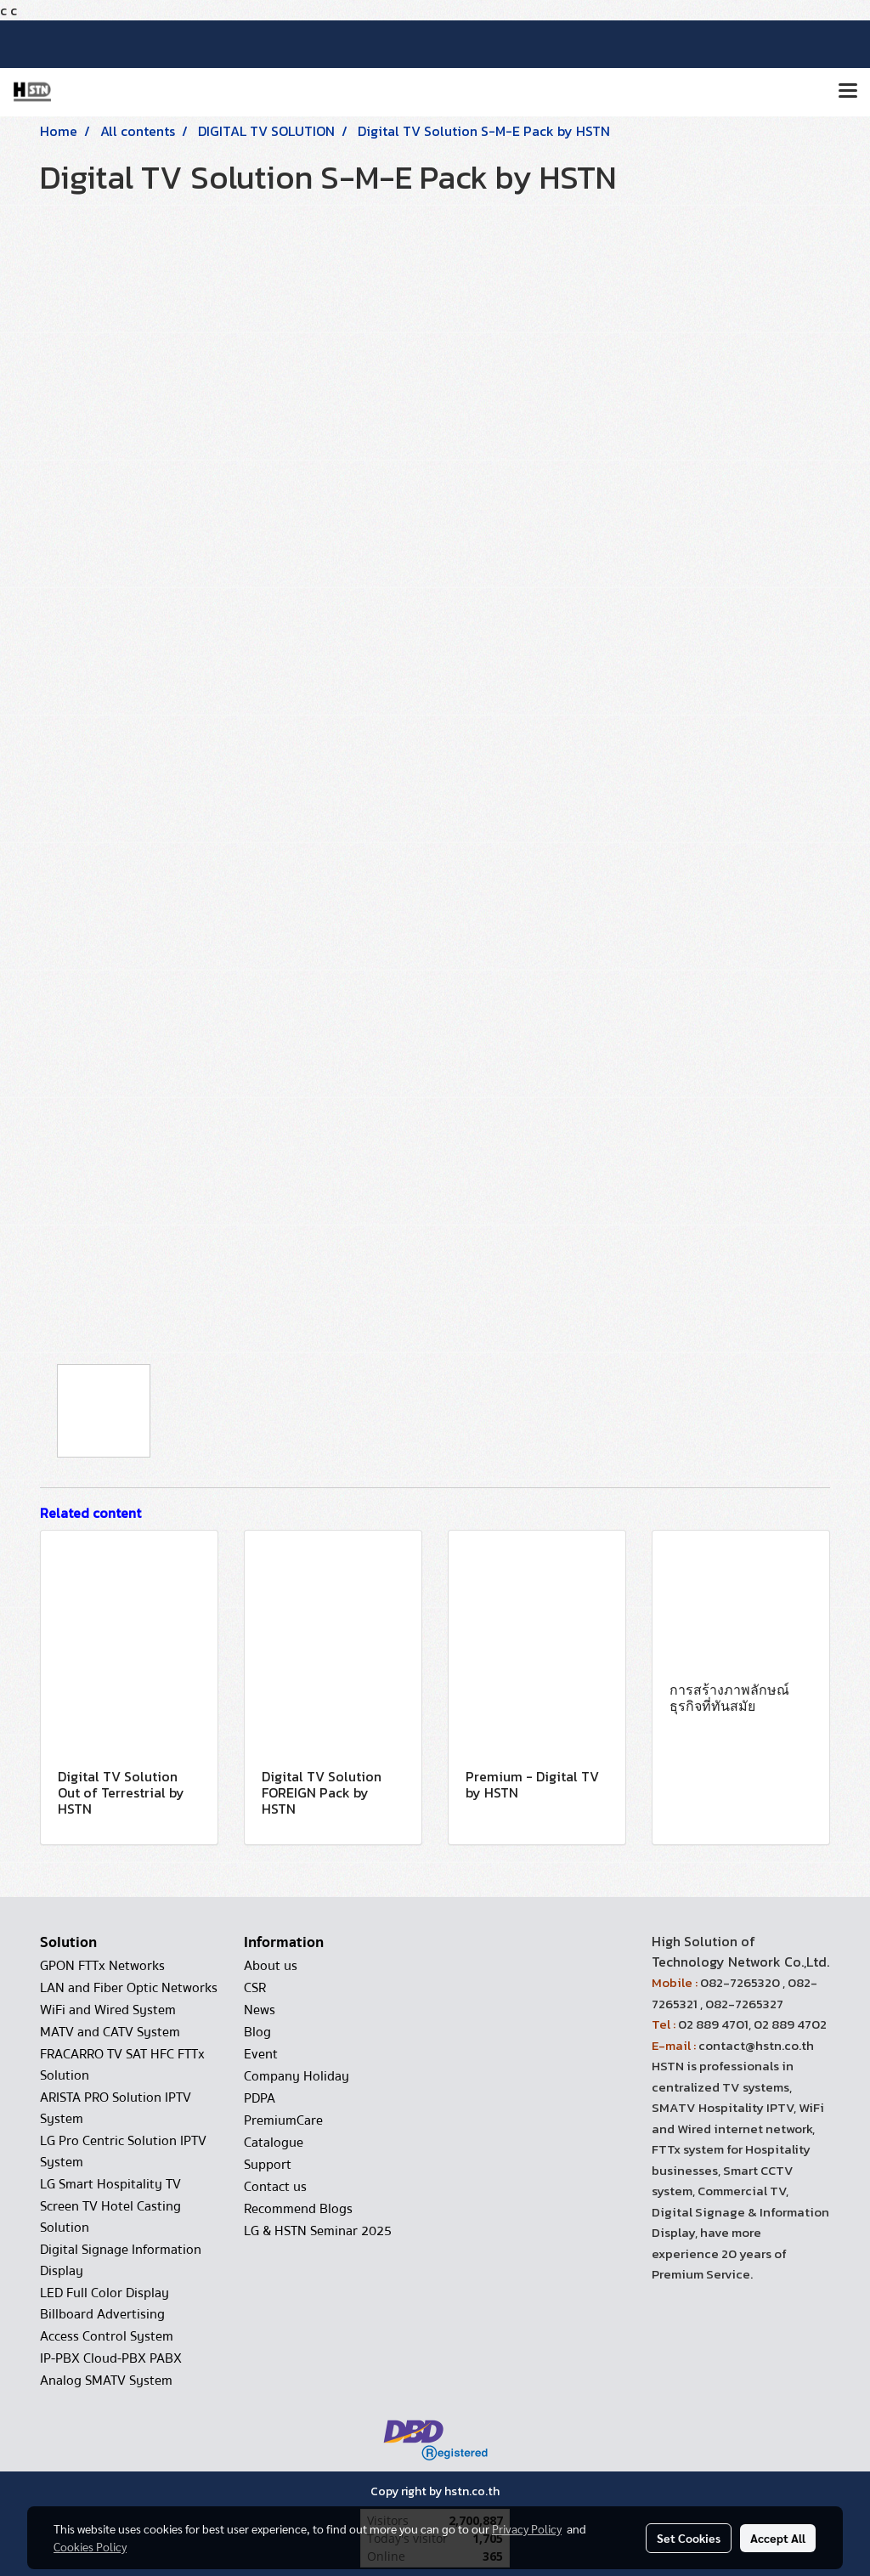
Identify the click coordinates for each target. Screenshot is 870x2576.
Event (261, 2054)
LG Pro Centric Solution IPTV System (123, 2151)
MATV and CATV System (110, 2032)
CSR (255, 1988)
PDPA (259, 2098)
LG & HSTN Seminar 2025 (318, 2231)
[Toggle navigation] (848, 91)
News (259, 2010)
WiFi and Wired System (108, 2010)
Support (267, 2165)
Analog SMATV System (106, 2380)
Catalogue (273, 2143)
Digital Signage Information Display (120, 2260)
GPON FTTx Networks (102, 1966)
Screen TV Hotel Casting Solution (110, 2217)
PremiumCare (283, 2120)
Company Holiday (296, 2076)
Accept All (777, 2537)
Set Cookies (688, 2537)
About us (270, 1966)
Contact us (275, 2187)
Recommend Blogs (298, 2209)
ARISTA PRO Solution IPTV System (115, 2108)
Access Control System (106, 2336)
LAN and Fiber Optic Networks (129, 1988)
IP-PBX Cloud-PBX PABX (111, 2358)
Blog (257, 2032)
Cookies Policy (90, 2546)
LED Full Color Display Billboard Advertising (104, 2303)
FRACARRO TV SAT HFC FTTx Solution (122, 2064)
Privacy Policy (527, 2528)
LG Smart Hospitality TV (110, 2184)
